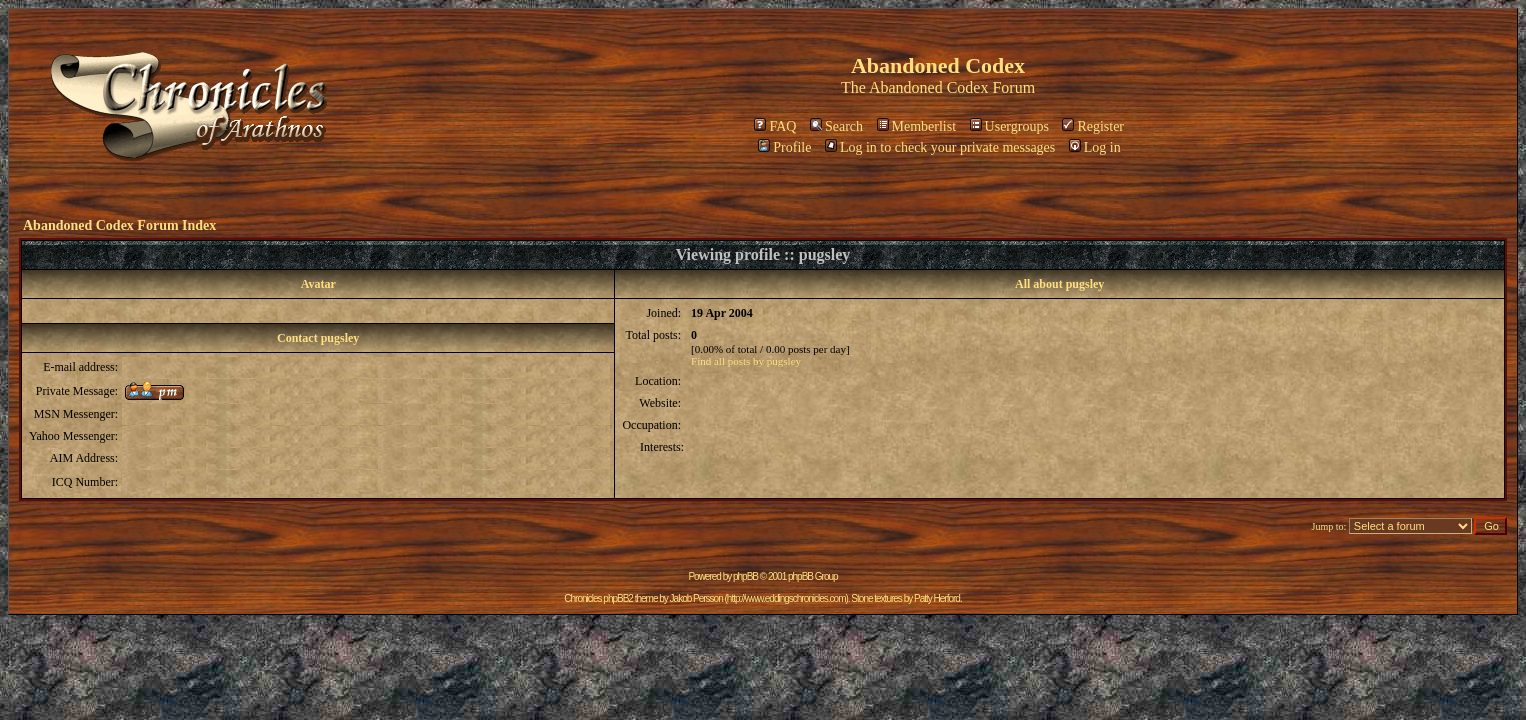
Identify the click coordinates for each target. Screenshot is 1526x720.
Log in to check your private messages (940, 147)
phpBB (745, 576)
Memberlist (917, 126)
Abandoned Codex (929, 87)
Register (1093, 126)
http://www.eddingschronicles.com (786, 598)
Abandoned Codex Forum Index (119, 225)
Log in (1095, 147)
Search (836, 126)
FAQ (775, 126)
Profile (784, 147)
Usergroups (1009, 126)
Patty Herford (937, 598)
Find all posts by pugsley (746, 361)
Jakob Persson (696, 598)
